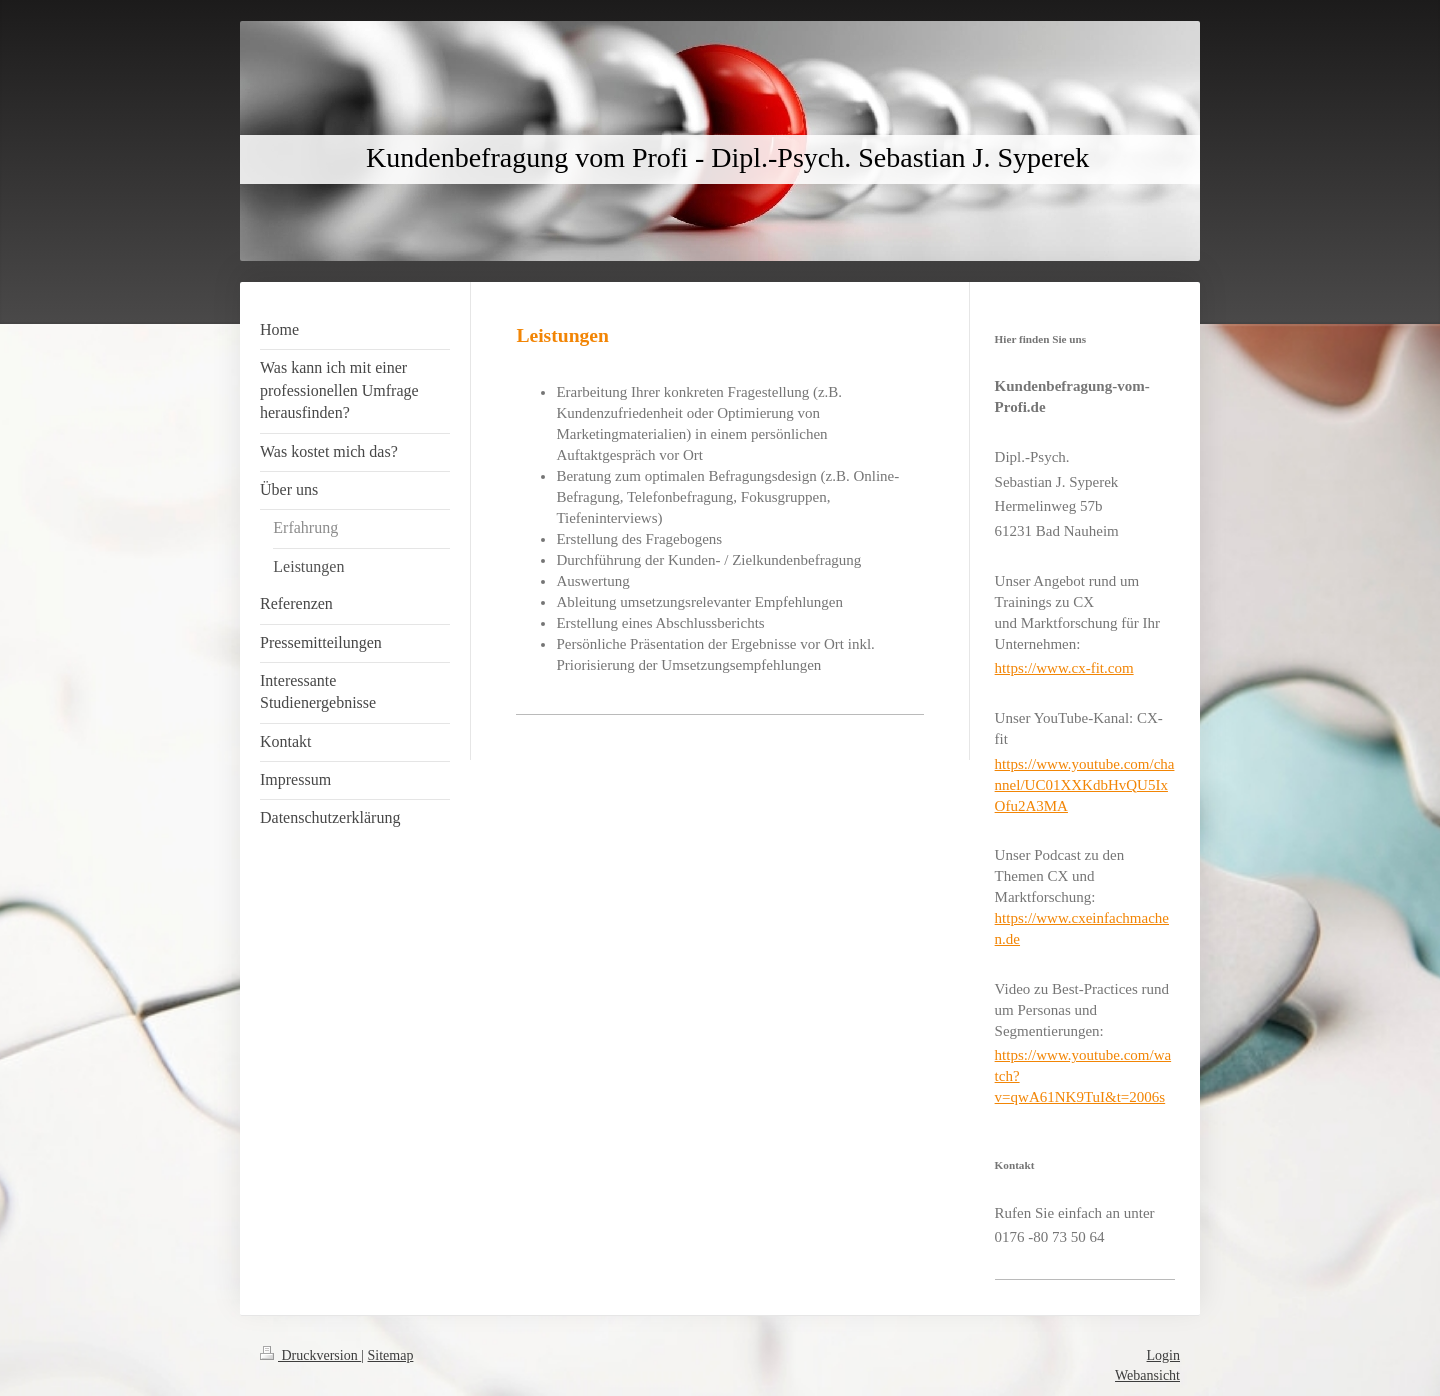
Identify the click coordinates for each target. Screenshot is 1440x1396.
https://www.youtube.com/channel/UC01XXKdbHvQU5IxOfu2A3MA (1085, 785)
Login (1163, 1355)
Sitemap (391, 1355)
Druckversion (310, 1355)
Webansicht (1147, 1375)
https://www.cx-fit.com (1064, 668)
